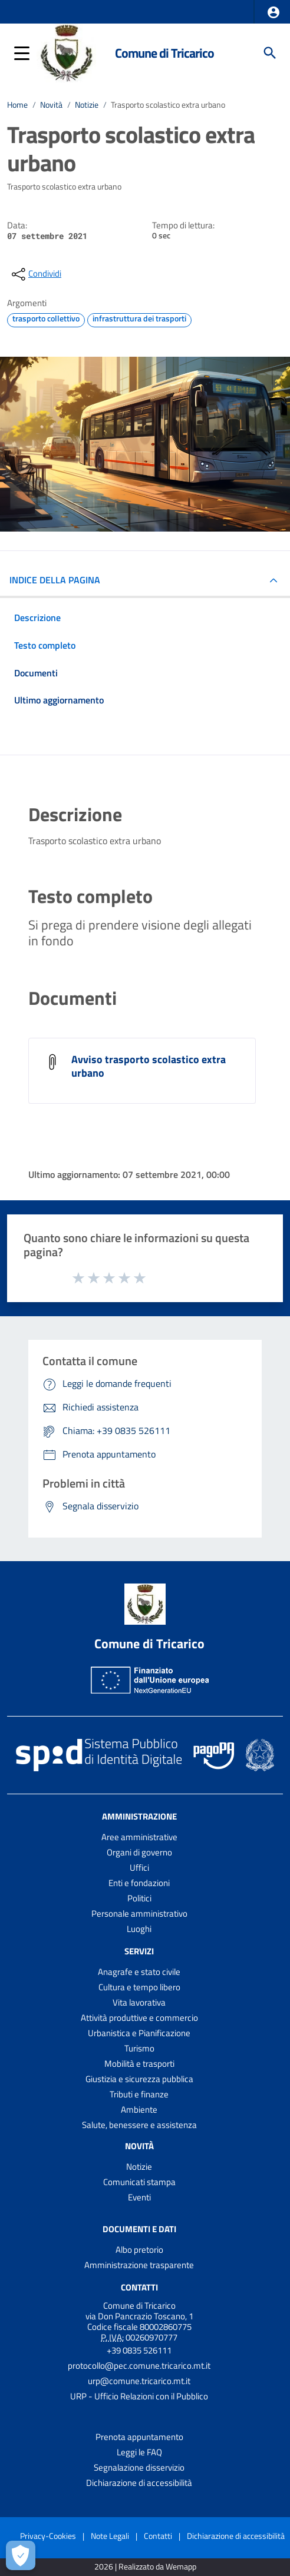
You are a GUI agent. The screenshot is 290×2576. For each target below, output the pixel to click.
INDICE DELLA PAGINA (54, 580)
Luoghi (139, 1929)
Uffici (139, 1867)
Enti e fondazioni (139, 1883)
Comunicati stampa (139, 2182)
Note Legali (110, 2535)
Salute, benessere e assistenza (139, 2125)
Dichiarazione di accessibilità (139, 2482)
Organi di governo (139, 1852)
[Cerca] (270, 53)
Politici (139, 1898)
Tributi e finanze (139, 2094)
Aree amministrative (139, 1837)
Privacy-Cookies (48, 2535)
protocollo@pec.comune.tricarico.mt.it (139, 2365)
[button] (273, 12)
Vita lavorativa (139, 2002)
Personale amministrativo (139, 1913)
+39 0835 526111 (139, 2350)
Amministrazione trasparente (139, 2265)
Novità (51, 104)
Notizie (86, 104)
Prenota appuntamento (139, 2437)
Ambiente (139, 2109)
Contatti (139, 2287)
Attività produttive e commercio (139, 2017)
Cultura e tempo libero (139, 1987)
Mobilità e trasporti (139, 2063)
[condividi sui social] (35, 274)
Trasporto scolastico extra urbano (168, 104)
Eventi (139, 2197)
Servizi (139, 1951)
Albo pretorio (139, 2249)
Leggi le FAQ (139, 2452)
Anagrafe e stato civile (139, 1972)
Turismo (139, 2048)
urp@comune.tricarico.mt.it (139, 2381)
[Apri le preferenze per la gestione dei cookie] (20, 2555)
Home (17, 104)
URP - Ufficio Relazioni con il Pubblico (139, 2396)
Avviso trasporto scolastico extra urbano (148, 1066)
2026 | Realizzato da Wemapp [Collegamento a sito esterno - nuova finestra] (145, 2567)
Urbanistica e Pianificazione (139, 2033)
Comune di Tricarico (164, 52)
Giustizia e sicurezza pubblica (139, 2079)
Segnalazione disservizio (139, 2467)
